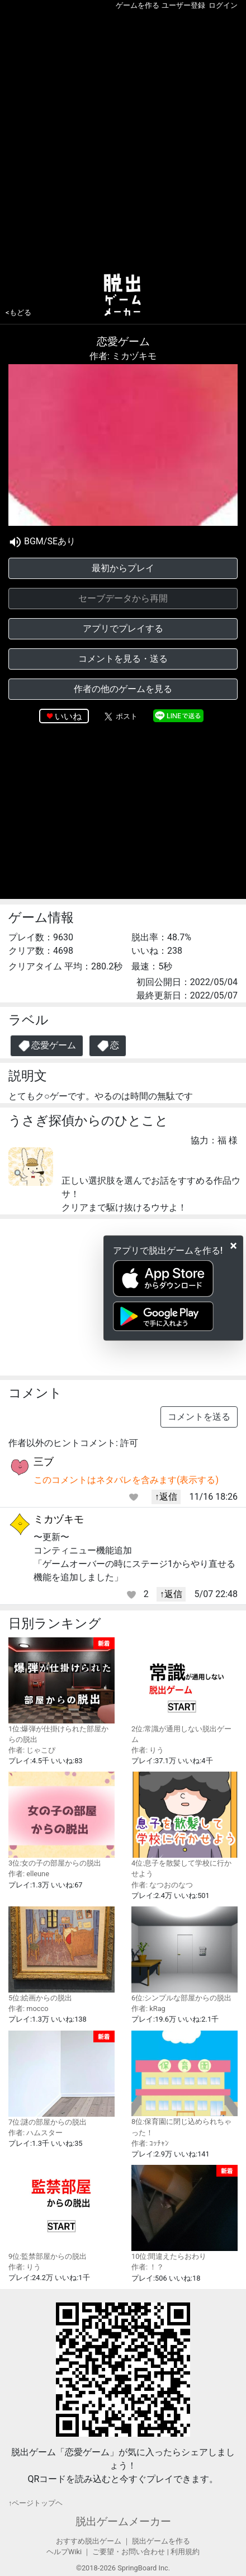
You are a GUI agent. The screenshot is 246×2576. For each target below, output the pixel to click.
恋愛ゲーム (46, 1046)
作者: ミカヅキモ (123, 356)
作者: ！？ (147, 2267)
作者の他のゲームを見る (123, 689)
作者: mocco (28, 2008)
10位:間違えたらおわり (184, 2213)
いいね (68, 716)
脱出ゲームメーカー (123, 2521)
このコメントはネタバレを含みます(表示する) (126, 1480)
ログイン (223, 5)
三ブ (44, 1461)
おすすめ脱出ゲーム (88, 2541)
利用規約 (185, 2551)
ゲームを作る (137, 5)
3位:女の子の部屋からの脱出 (61, 1819)
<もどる (18, 312)
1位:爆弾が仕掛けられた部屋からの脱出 (61, 1690)
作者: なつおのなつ (162, 1885)
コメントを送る (199, 1416)
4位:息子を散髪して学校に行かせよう (184, 1825)
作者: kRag (148, 2008)
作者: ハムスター (35, 2132)
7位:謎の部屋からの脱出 (61, 2078)
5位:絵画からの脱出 (61, 1954)
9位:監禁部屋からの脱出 (61, 2213)
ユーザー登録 (183, 5)
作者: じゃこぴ (31, 1750)
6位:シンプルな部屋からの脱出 (184, 1954)
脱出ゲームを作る (161, 2541)
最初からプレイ (123, 568)
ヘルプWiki (64, 2551)
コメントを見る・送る (123, 658)
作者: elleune (28, 1873)
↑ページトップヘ (35, 2503)
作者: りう (147, 1750)
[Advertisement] (123, 139)
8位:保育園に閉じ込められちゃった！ (184, 2084)
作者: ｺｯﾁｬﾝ (150, 2143)
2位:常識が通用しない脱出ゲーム (184, 1690)
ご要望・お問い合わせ (128, 2551)
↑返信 (166, 1496)
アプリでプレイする (123, 628)
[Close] (233, 1245)
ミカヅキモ (59, 1519)
